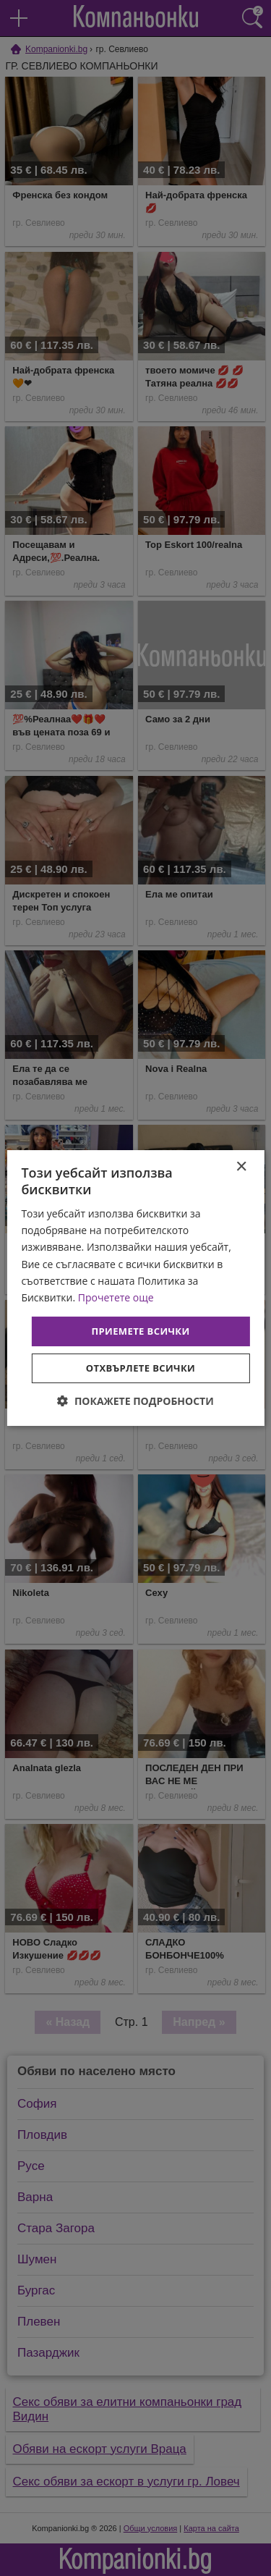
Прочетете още (116, 1297)
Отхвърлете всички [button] (140, 1367)
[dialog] (135, 1288)
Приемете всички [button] (140, 1331)
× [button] (241, 1167)
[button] (135, 1401)
